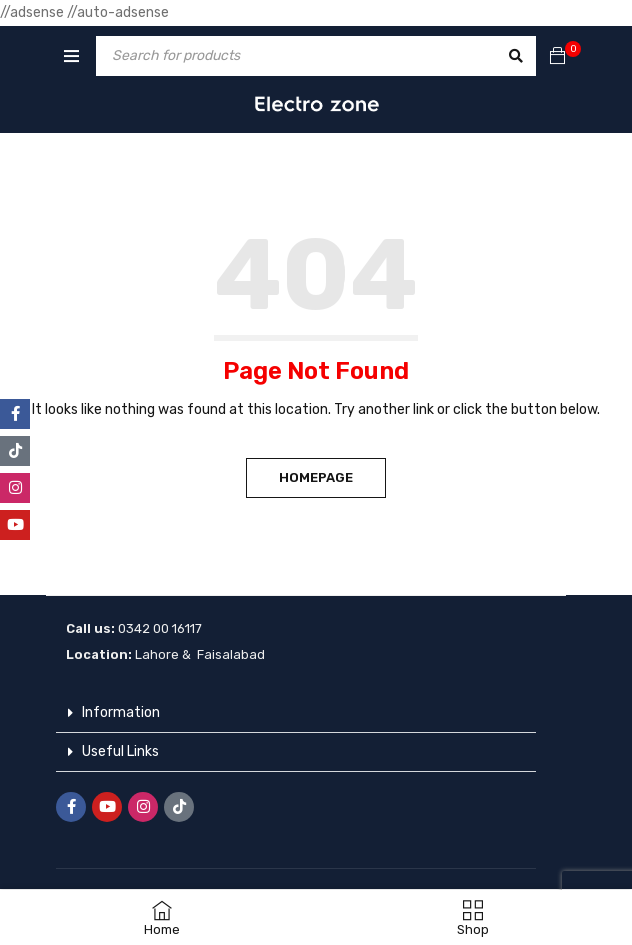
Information (121, 712)
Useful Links (120, 751)
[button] (296, 713)
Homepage (316, 477)
